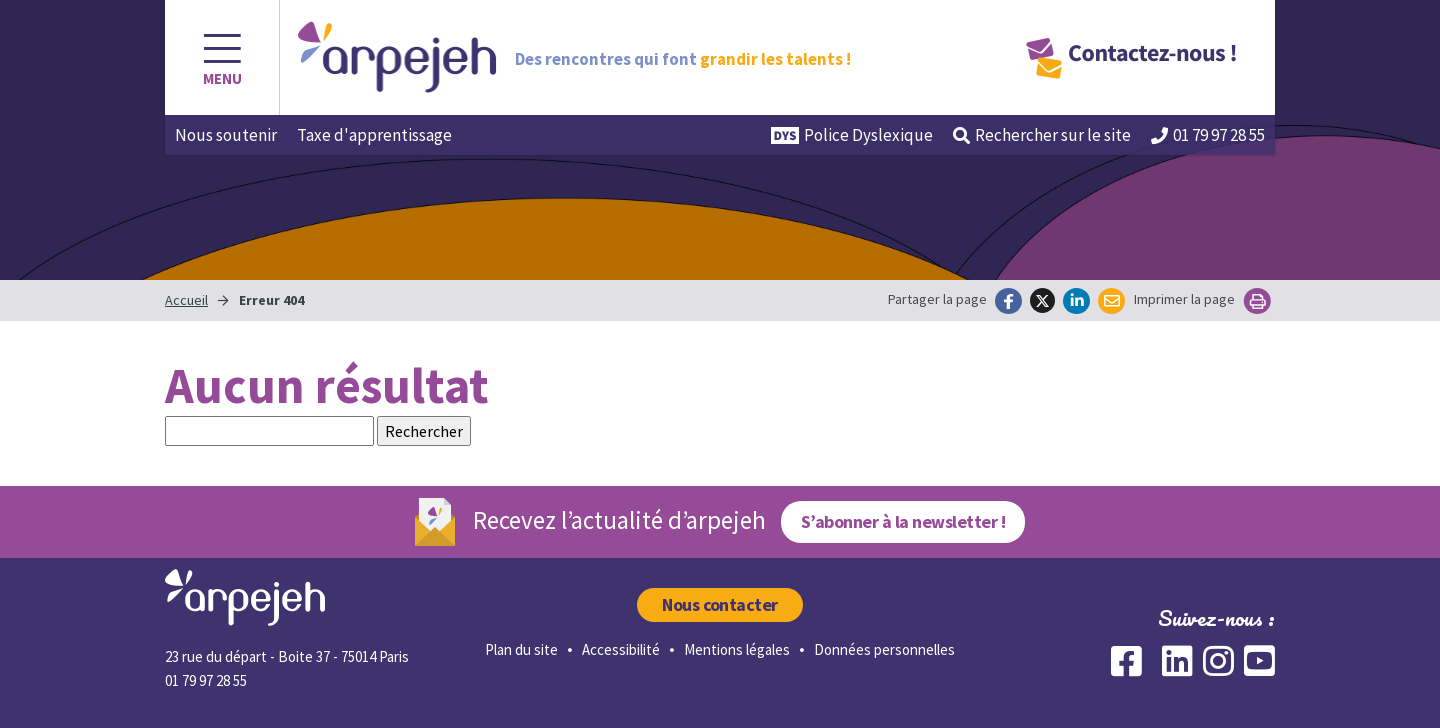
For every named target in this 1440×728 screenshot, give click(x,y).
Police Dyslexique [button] (852, 135)
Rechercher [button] (1042, 135)
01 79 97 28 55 (1208, 135)
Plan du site (521, 649)
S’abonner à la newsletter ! (903, 521)
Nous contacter (720, 604)
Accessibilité (621, 649)
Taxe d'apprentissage (374, 135)
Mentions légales (737, 649)
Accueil (186, 300)
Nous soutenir (226, 135)
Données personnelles (884, 649)
